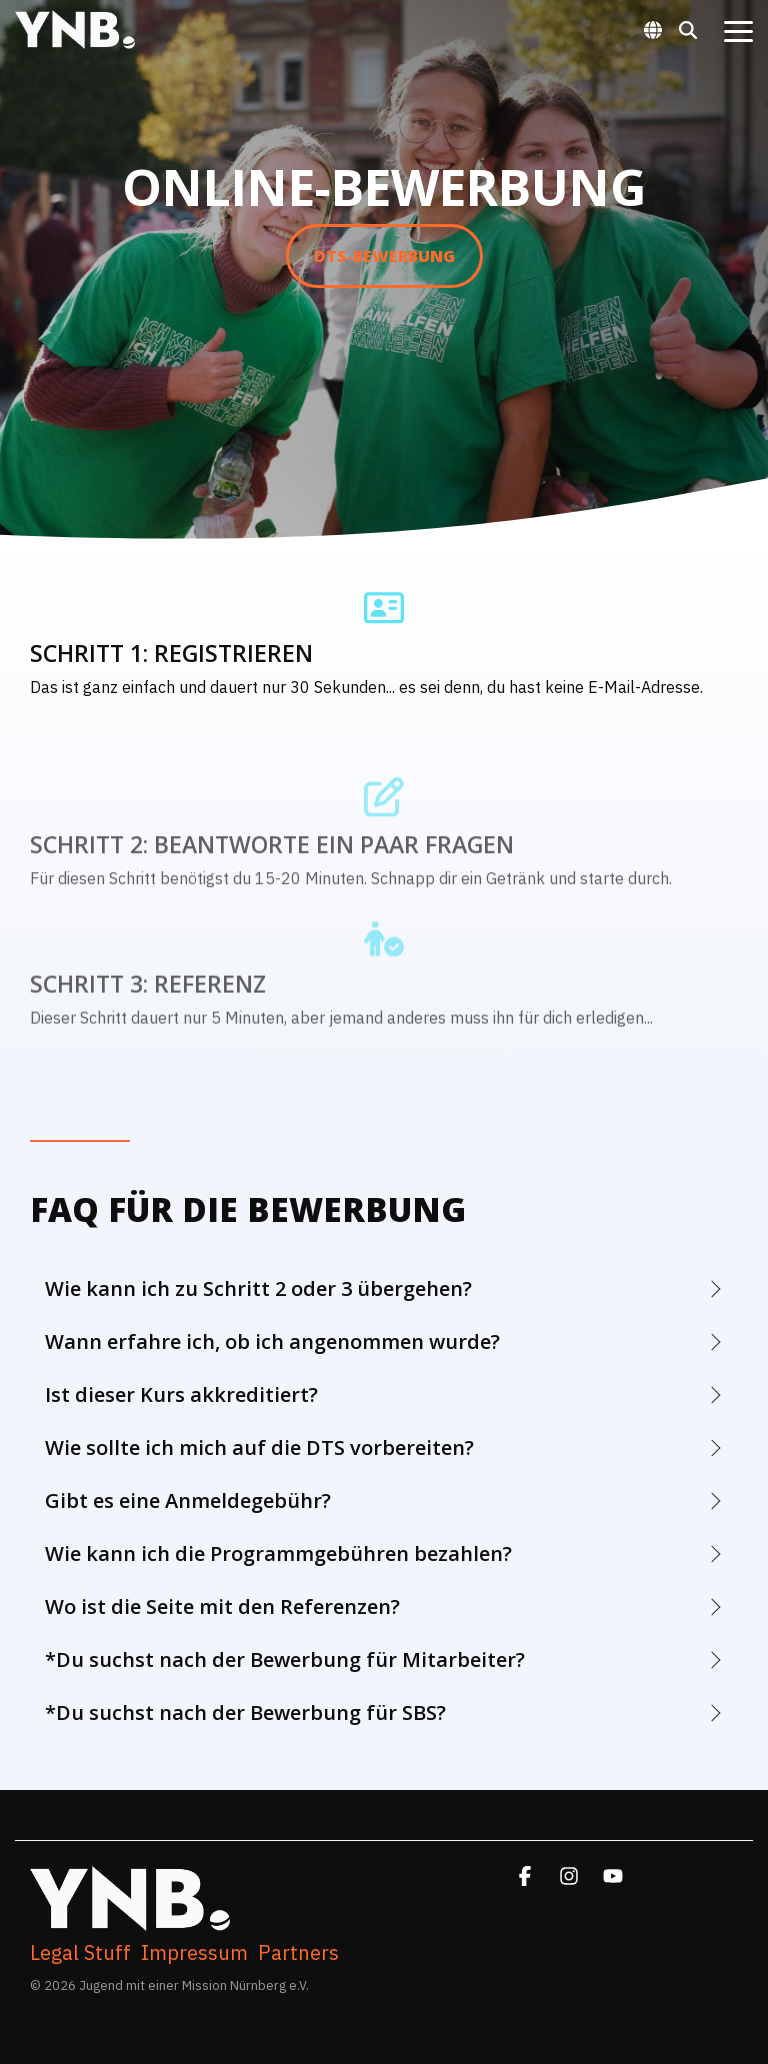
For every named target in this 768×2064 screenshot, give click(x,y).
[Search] (688, 29)
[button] (738, 30)
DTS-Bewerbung (384, 256)
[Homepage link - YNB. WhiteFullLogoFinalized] (130, 1920)
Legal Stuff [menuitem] (80, 1953)
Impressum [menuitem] (194, 1953)
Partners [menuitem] (298, 1953)
